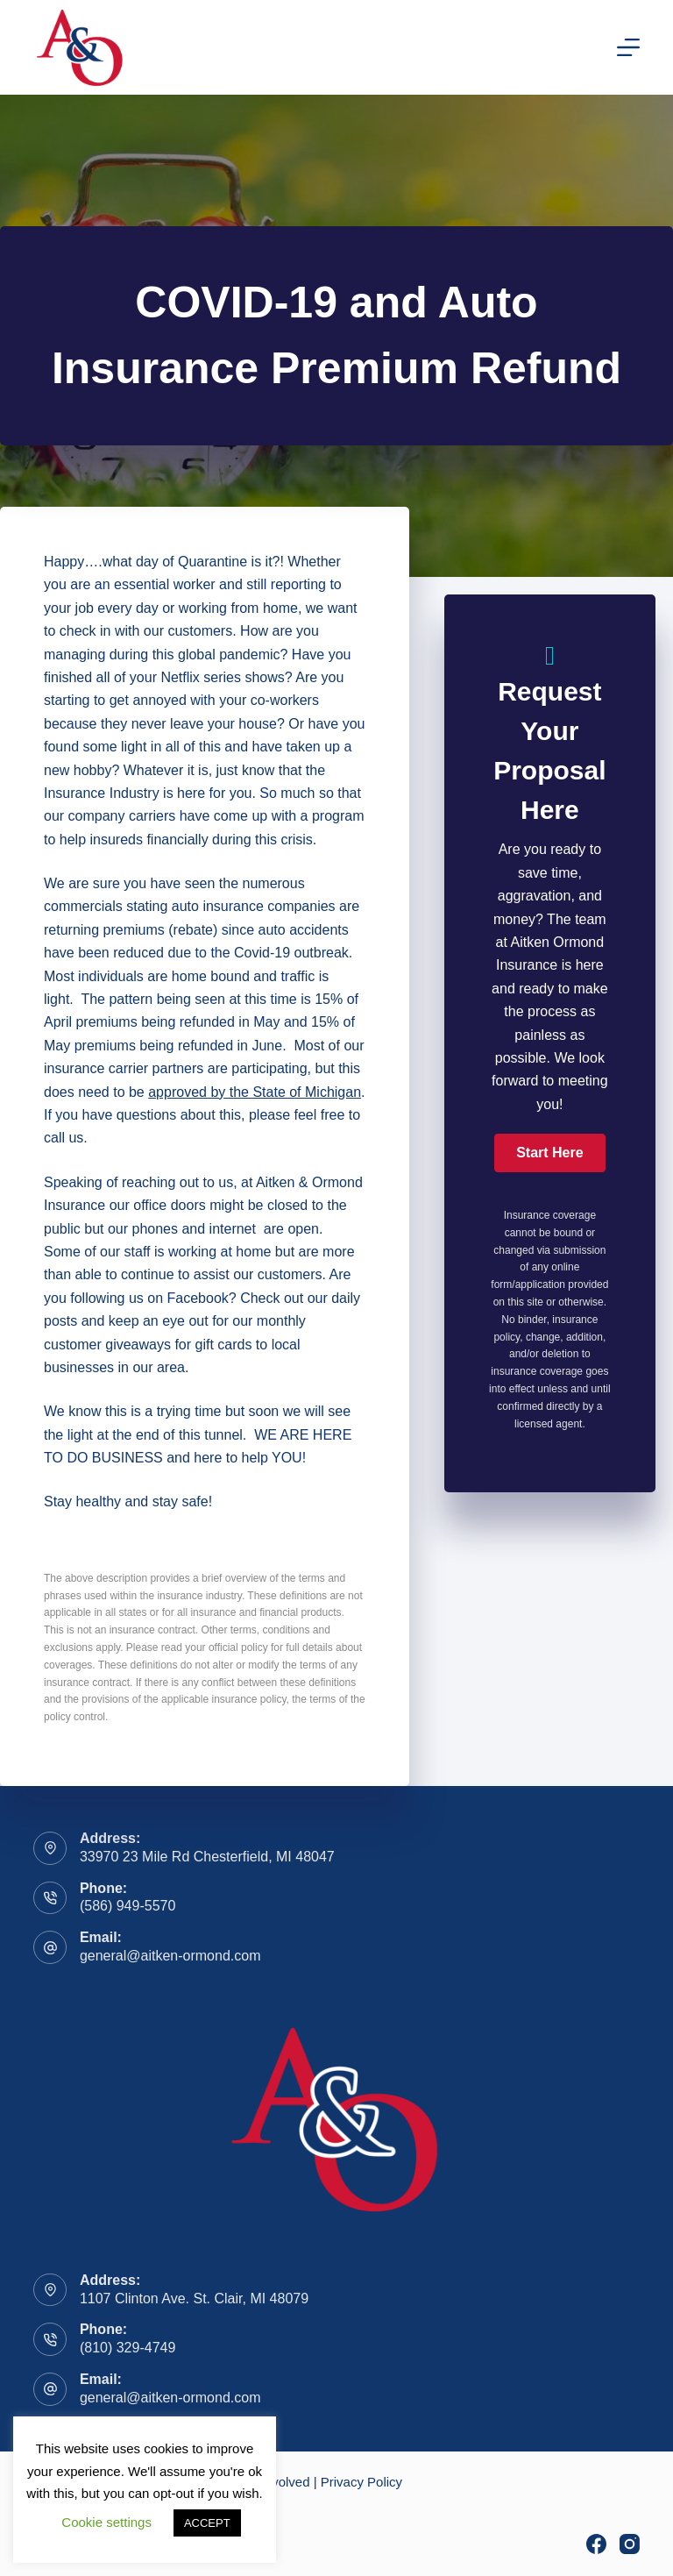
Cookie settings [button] (106, 2522)
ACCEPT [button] (207, 2523)
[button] (549, 1153)
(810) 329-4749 (127, 2347)
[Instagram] (630, 2544)
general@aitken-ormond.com (170, 1955)
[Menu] (628, 47)
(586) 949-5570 (127, 1905)
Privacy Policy (361, 2481)
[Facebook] (596, 2544)
